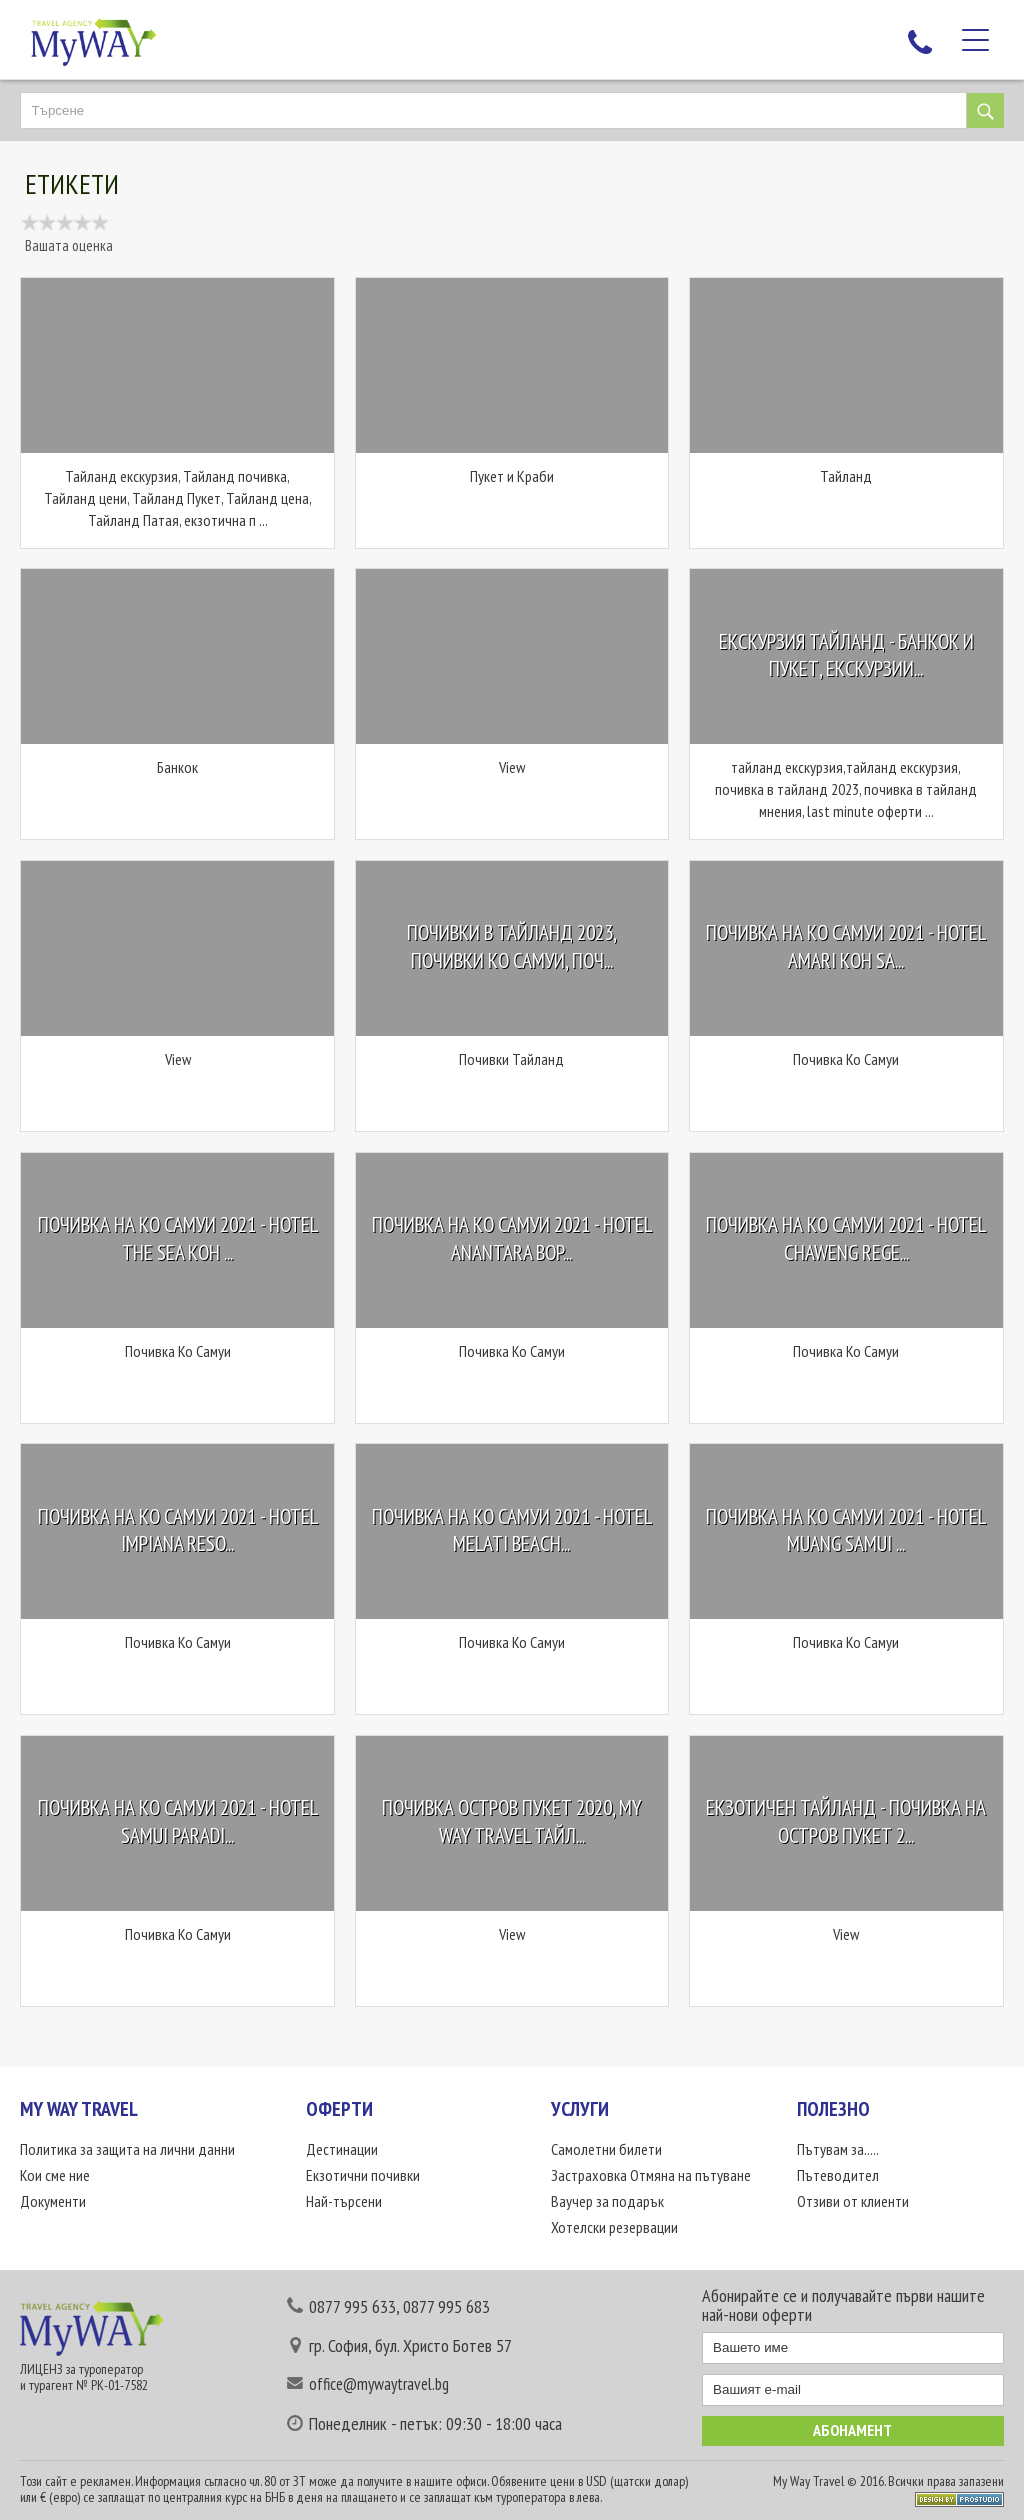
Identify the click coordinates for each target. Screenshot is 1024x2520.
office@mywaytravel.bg (379, 2384)
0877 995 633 (352, 2306)
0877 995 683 (446, 2306)
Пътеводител (838, 2175)
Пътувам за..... (838, 2149)
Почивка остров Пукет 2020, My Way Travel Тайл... (512, 1822)
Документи (53, 2201)
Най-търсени (344, 2201)
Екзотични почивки (363, 2175)
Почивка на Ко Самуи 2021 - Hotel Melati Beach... (512, 1530)
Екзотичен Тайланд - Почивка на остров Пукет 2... (846, 1822)
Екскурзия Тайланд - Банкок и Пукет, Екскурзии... (846, 655)
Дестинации (342, 2149)
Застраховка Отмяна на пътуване (651, 2175)
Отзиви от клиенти (853, 2201)
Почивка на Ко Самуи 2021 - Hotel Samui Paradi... (178, 1822)
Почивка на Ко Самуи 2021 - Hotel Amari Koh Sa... (846, 947)
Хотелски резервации (614, 2227)
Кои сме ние (55, 2175)
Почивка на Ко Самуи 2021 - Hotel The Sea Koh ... (178, 1238)
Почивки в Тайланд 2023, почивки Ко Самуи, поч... (512, 947)
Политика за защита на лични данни (127, 2149)
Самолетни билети (606, 2149)
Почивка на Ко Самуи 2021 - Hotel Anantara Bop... (512, 1238)
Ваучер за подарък (607, 2201)
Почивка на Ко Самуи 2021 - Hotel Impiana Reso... (178, 1530)
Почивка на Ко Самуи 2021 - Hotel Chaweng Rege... (846, 1238)
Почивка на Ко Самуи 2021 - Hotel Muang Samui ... (846, 1530)
